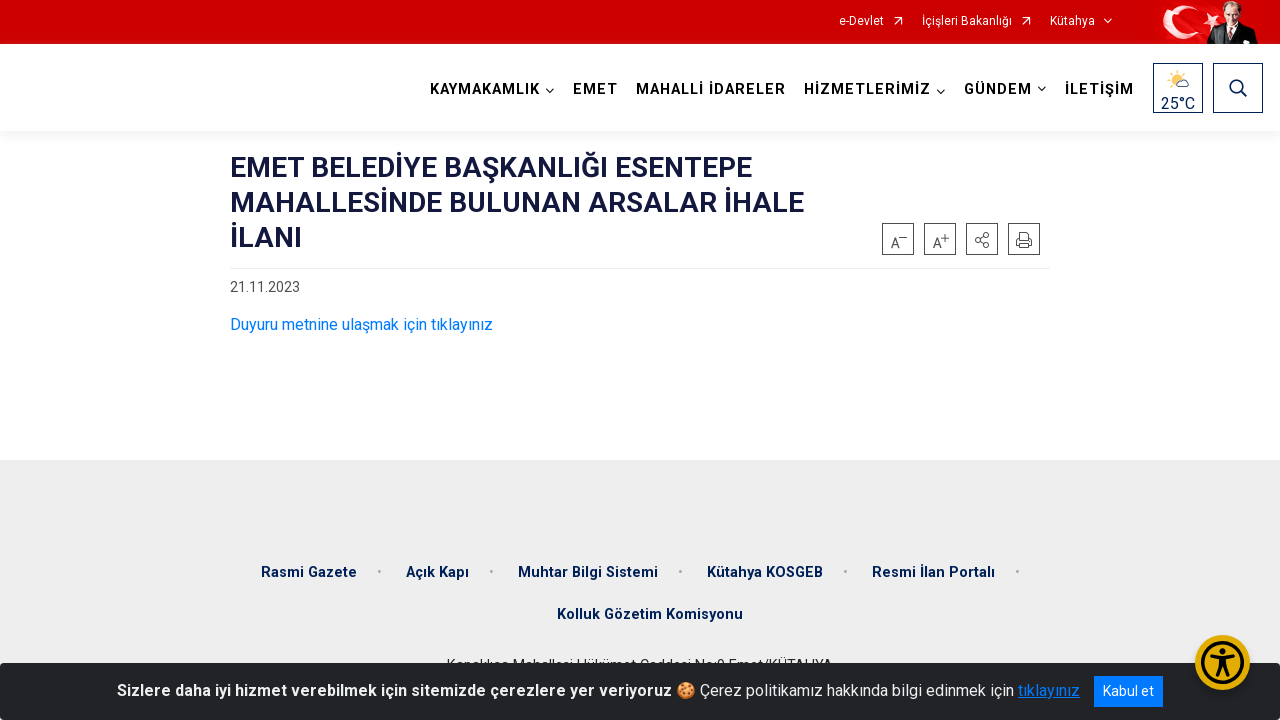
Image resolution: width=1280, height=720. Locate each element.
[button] (982, 239)
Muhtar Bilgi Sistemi (588, 572)
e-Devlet (861, 21)
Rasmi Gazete (309, 572)
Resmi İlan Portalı (933, 572)
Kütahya (1072, 21)
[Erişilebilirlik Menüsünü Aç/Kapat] (1222, 662)
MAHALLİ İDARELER (711, 89)
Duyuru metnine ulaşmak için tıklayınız (361, 324)
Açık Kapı (437, 572)
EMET (595, 89)
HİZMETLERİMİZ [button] (867, 89)
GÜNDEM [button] (998, 89)
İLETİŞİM (1099, 89)
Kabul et (1128, 691)
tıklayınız (1049, 690)
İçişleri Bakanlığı (967, 21)
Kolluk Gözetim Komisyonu (650, 614)
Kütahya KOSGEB (765, 572)
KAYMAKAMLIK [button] (485, 89)
